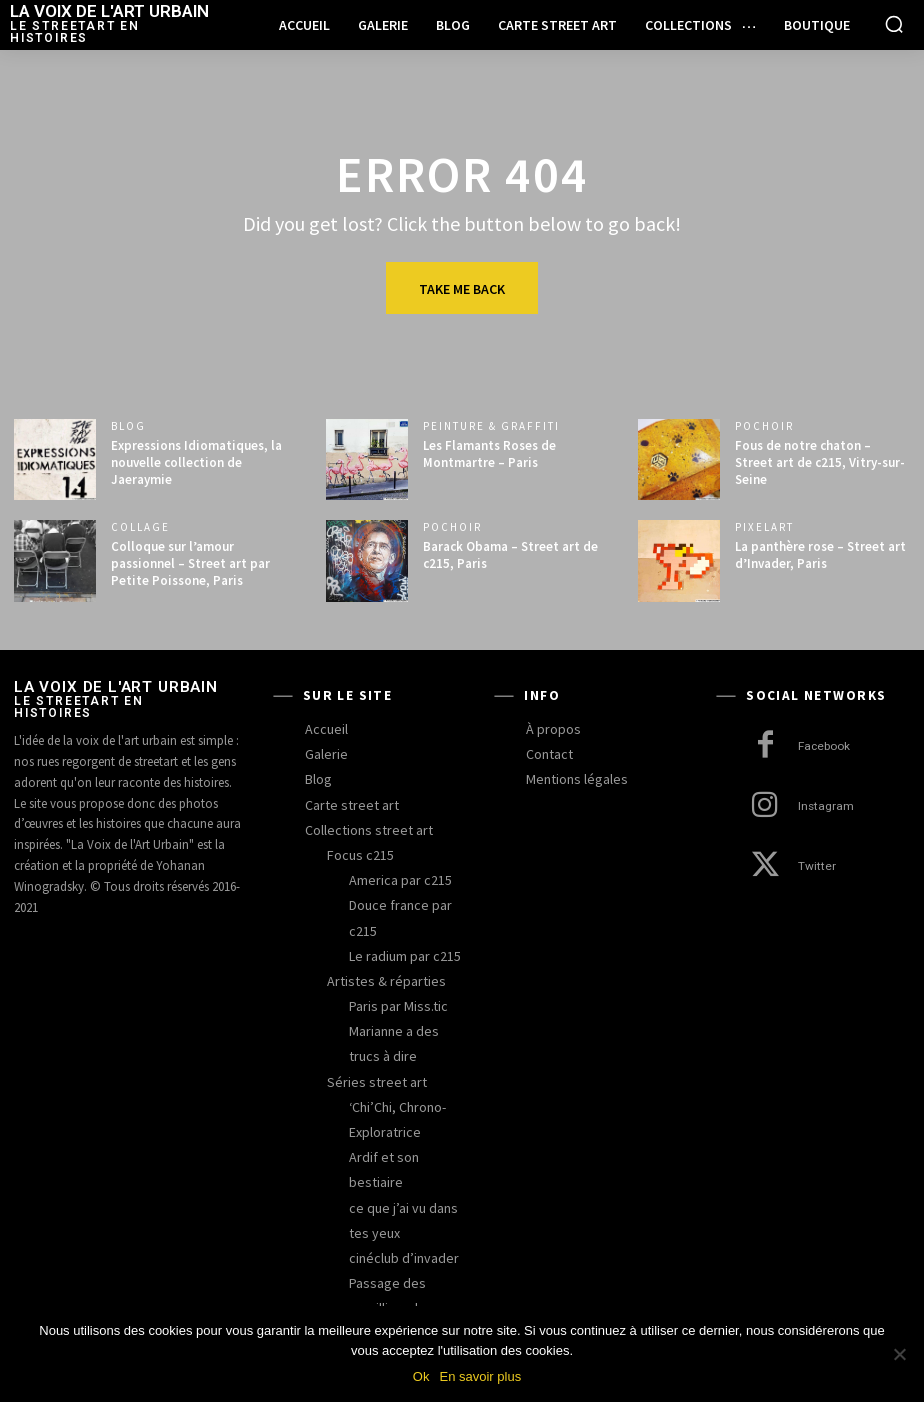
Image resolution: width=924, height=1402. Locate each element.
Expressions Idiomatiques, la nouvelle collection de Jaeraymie (196, 462)
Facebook (824, 746)
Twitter (815, 866)
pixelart (764, 527)
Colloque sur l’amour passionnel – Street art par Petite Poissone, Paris (190, 563)
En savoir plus (480, 1376)
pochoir (764, 426)
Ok (421, 1376)
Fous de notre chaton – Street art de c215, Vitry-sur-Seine (820, 462)
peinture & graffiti (491, 426)
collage (140, 527)
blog (128, 426)
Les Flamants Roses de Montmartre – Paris (489, 454)
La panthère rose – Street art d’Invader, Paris (820, 555)
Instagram (824, 806)
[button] (894, 24)
